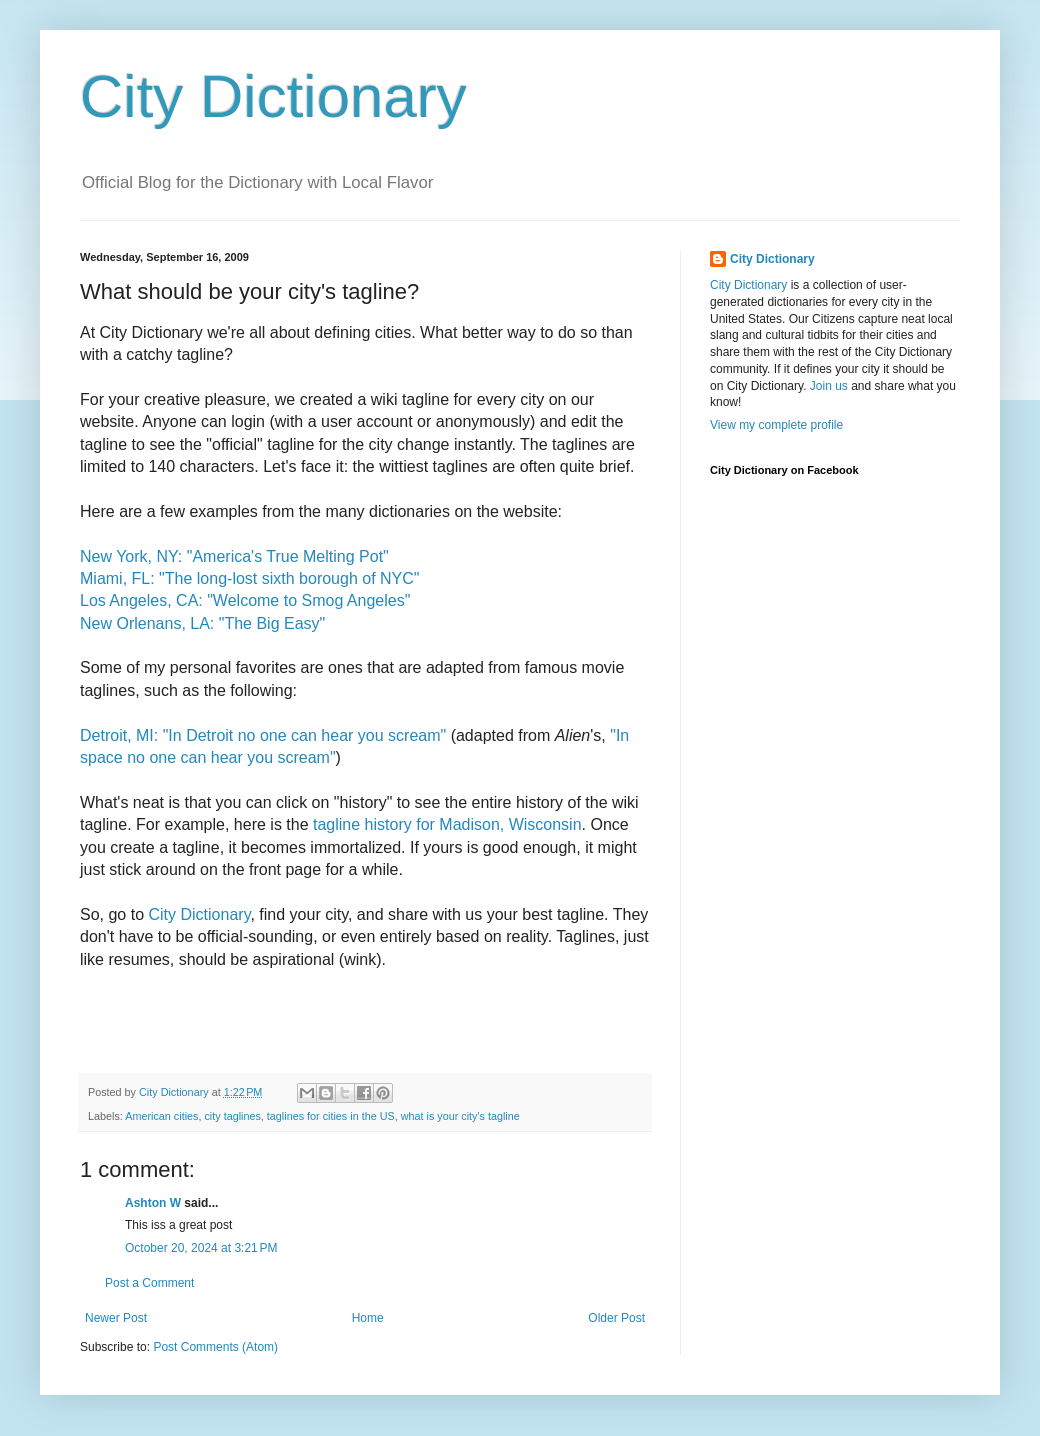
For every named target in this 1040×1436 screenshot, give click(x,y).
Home (368, 1318)
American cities (161, 1116)
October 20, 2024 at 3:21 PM (201, 1248)
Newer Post (116, 1318)
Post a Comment (149, 1283)
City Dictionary (273, 96)
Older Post (616, 1318)
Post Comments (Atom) (215, 1347)
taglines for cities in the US (331, 1116)
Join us (829, 386)
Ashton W (153, 1203)
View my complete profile (776, 425)
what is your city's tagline (460, 1116)
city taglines (232, 1116)
